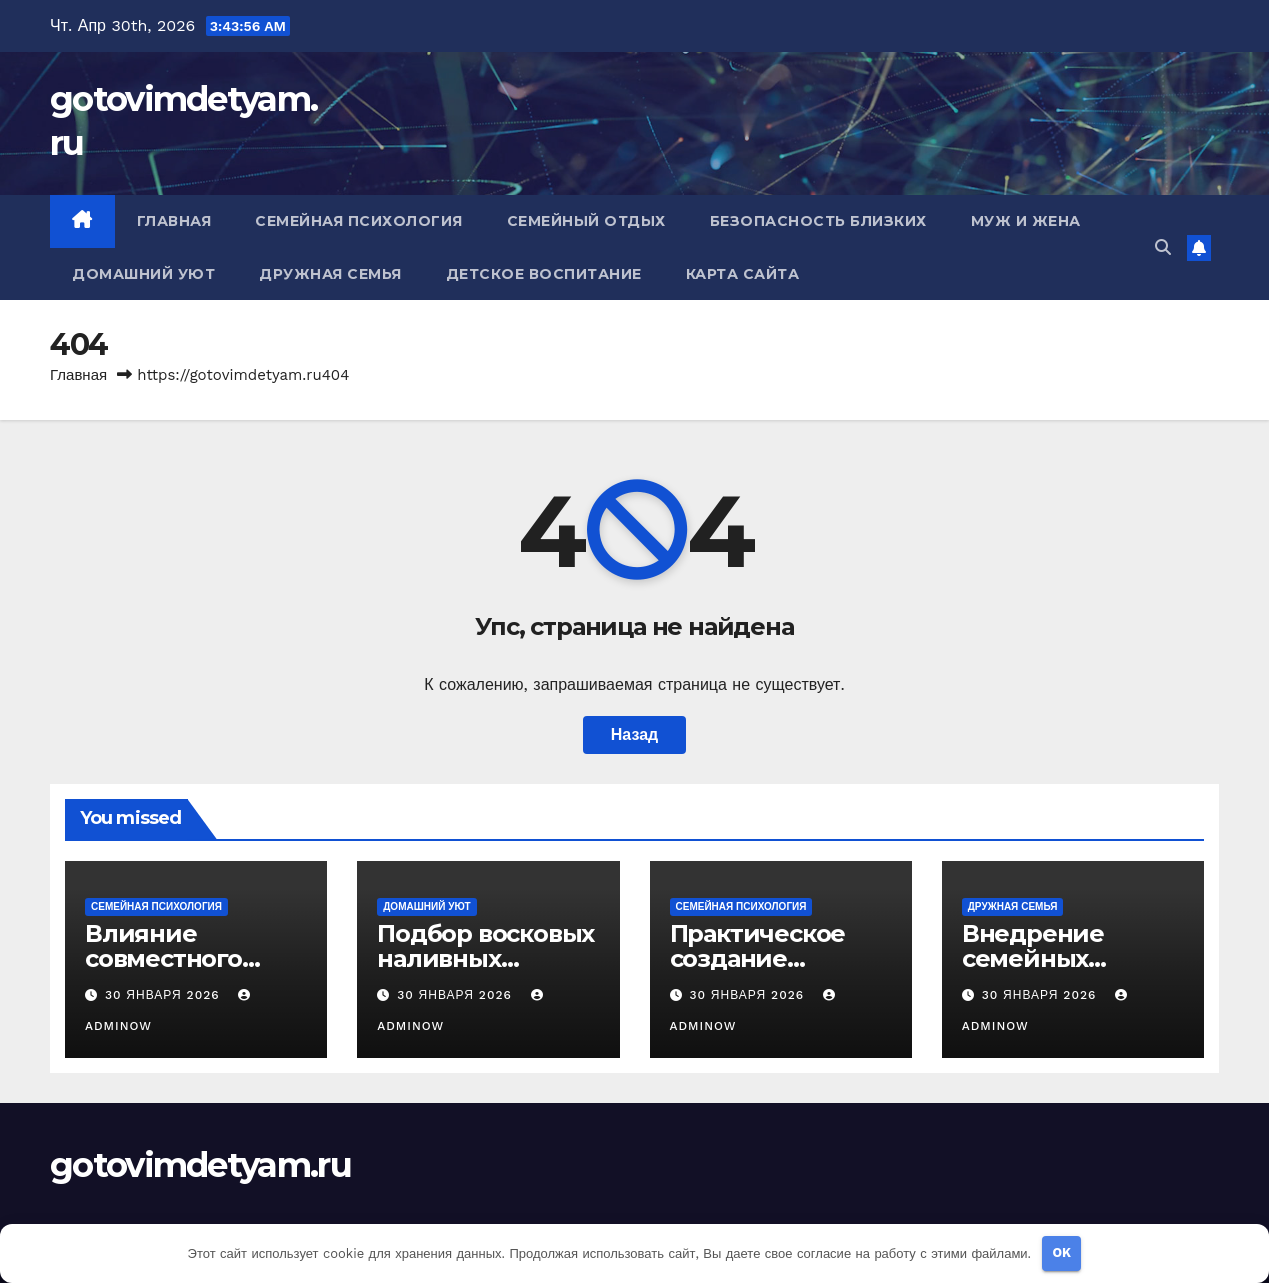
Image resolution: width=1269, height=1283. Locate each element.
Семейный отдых (586, 221)
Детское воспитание (544, 274)
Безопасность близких (818, 221)
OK (1061, 1252)
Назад (634, 734)
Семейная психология (359, 221)
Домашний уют (143, 274)
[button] (1163, 247)
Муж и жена (1026, 221)
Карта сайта (743, 274)
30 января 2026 (165, 995)
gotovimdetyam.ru (200, 1165)
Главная (174, 221)
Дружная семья (330, 274)
